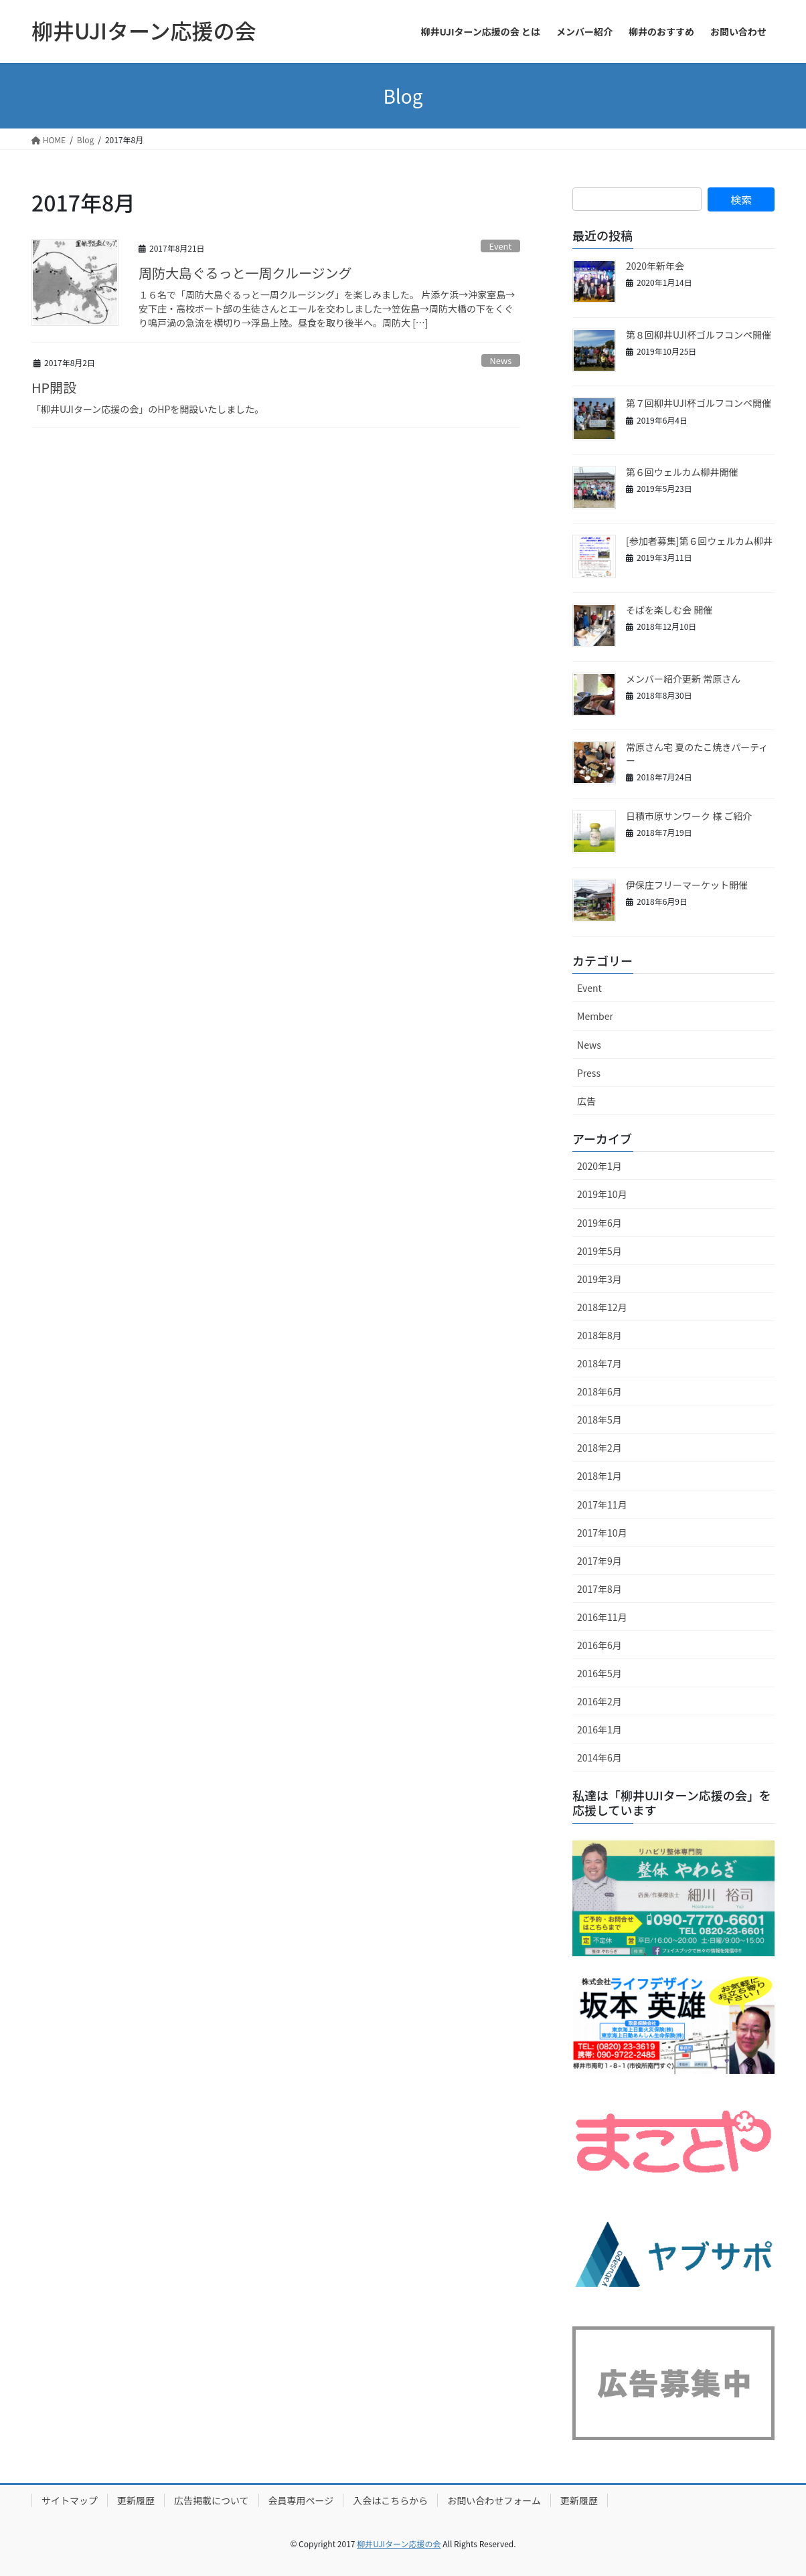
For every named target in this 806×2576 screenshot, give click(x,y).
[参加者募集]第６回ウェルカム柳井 (699, 540)
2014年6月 (599, 1757)
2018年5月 (599, 1419)
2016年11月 (602, 1617)
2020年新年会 (655, 265)
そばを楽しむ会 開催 (669, 609)
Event (500, 246)
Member (595, 1016)
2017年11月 (602, 1504)
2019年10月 (602, 1194)
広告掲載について (211, 2500)
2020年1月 (599, 1166)
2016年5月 (599, 1673)
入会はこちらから (390, 2500)
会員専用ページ (301, 2500)
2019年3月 (599, 1279)
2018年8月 (599, 1335)
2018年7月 (599, 1363)
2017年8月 (599, 1589)
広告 (586, 1101)
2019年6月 (599, 1222)
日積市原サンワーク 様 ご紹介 (689, 816)
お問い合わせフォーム (494, 2500)
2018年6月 (599, 1391)
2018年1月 (599, 1475)
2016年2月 (599, 1701)
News (501, 360)
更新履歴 (136, 2500)
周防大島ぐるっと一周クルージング (245, 272)
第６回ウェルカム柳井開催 (682, 472)
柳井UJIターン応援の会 (398, 2543)
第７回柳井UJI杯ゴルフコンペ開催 (698, 403)
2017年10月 (602, 1532)
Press (588, 1073)
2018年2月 (599, 1447)
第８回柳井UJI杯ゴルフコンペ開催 (698, 334)
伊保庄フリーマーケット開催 (687, 884)
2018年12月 (602, 1307)
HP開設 (53, 387)
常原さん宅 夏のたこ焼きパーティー (697, 753)
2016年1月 (599, 1729)
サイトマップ (70, 2500)
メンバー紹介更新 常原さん (683, 678)
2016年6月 (599, 1645)
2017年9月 (599, 1560)
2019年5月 (599, 1251)
